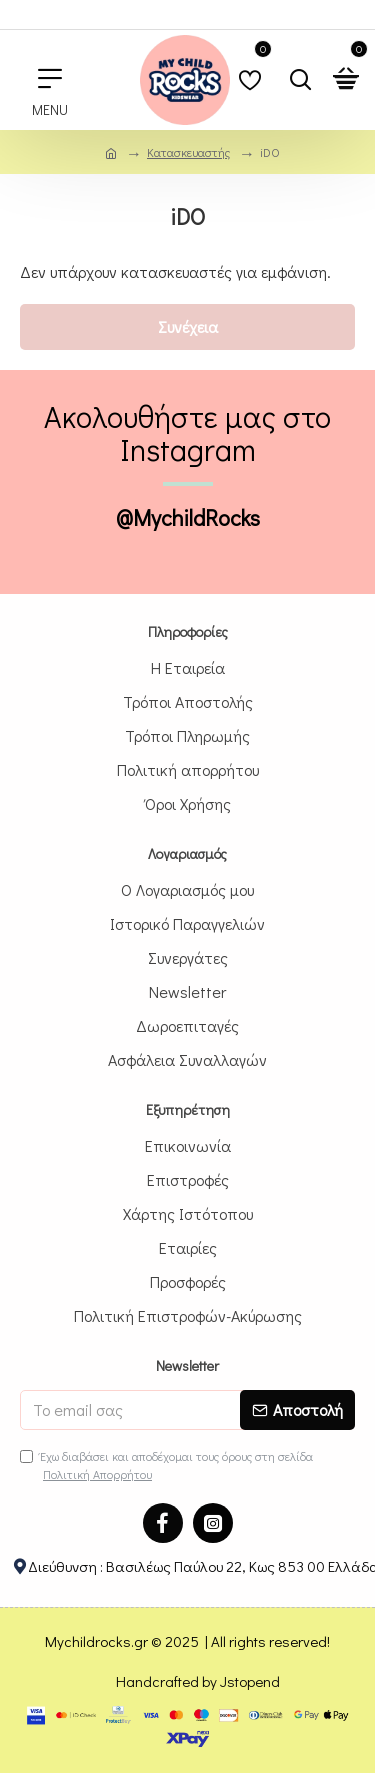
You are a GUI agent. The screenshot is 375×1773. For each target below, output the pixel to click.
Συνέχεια (188, 326)
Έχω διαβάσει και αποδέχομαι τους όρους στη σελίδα (166, 1465)
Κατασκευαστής (188, 152)
